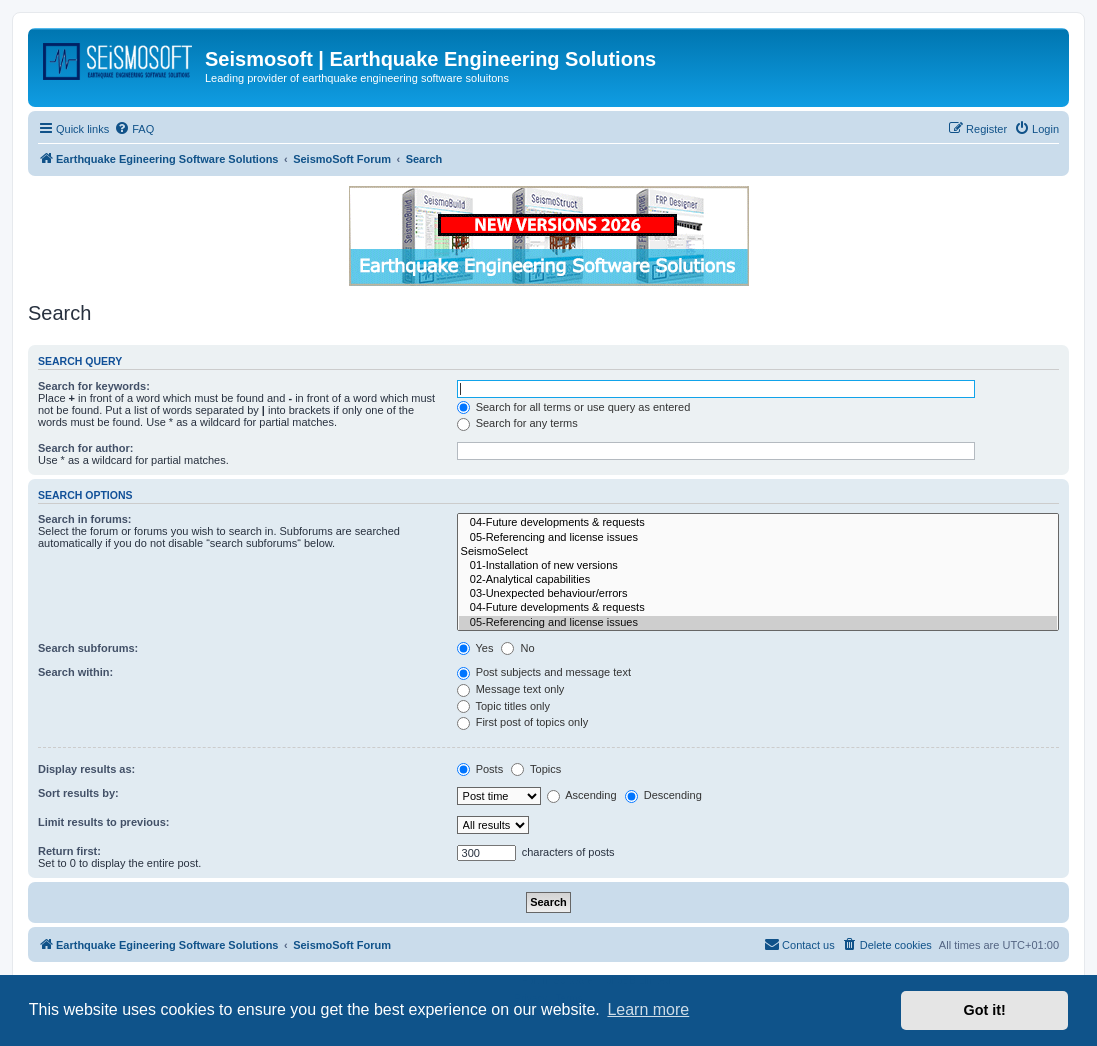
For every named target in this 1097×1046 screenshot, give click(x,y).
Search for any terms (517, 423)
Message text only (511, 689)
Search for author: (85, 448)
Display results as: (86, 769)
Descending (663, 795)
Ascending (582, 795)
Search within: (75, 672)
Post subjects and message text (544, 672)
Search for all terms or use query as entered (574, 407)
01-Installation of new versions (758, 566)
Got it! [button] (985, 1010)
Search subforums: (88, 648)
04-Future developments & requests (758, 523)
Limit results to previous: (103, 822)
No (517, 648)
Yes (475, 648)
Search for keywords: (94, 386)
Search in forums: (85, 519)
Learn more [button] (648, 1009)
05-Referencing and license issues (758, 538)
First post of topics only (523, 722)
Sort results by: (78, 793)
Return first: (69, 851)
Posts (480, 769)
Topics (536, 769)
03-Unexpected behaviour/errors (758, 594)
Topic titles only (503, 706)
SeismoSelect (758, 552)
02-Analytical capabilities (758, 580)
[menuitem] (134, 129)
